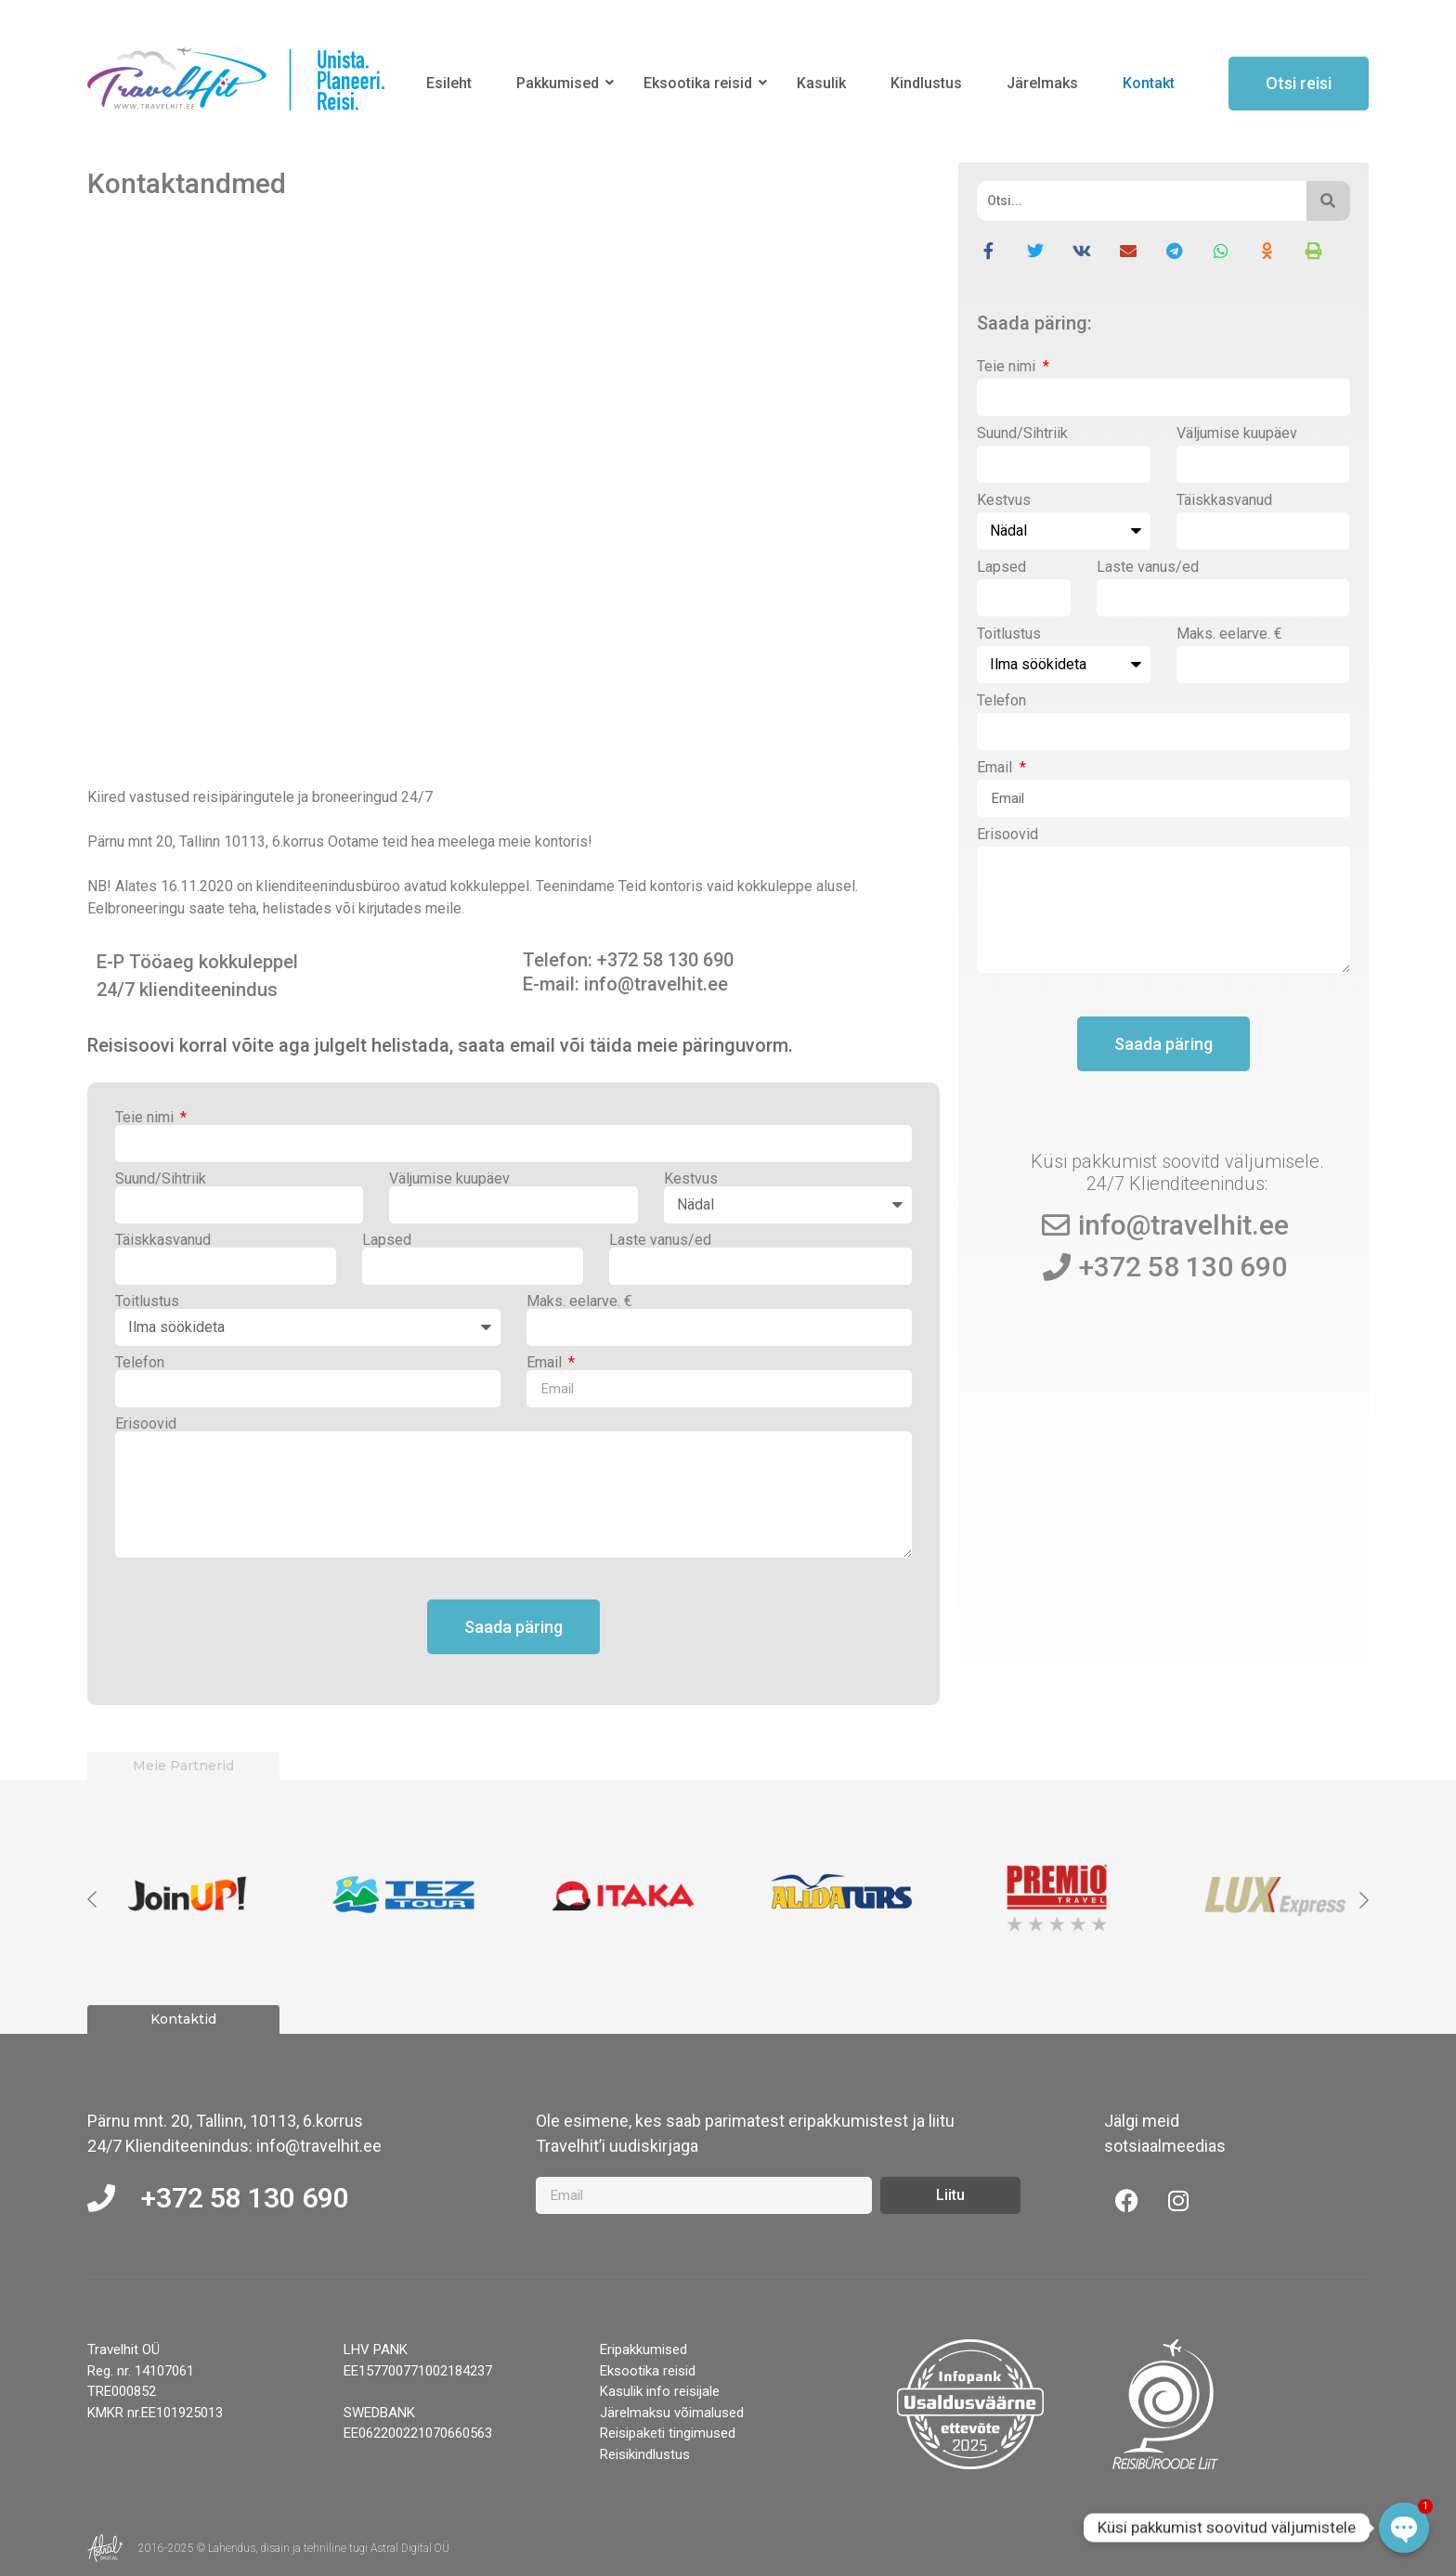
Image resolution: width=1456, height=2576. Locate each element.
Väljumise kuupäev (449, 1178)
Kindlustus (926, 83)
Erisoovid (145, 1424)
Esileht (449, 83)
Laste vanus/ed (660, 1240)
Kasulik (821, 83)
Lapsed (386, 1240)
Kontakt (1149, 83)
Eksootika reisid (701, 83)
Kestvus (691, 1178)
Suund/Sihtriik (160, 1178)
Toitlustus (147, 1301)
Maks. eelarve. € (579, 1301)
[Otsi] (1141, 201)
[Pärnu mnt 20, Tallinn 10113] (513, 495)
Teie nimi (146, 1117)
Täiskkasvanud (163, 1240)
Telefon (139, 1362)
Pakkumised (560, 83)
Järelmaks (1042, 83)
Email (546, 1362)
